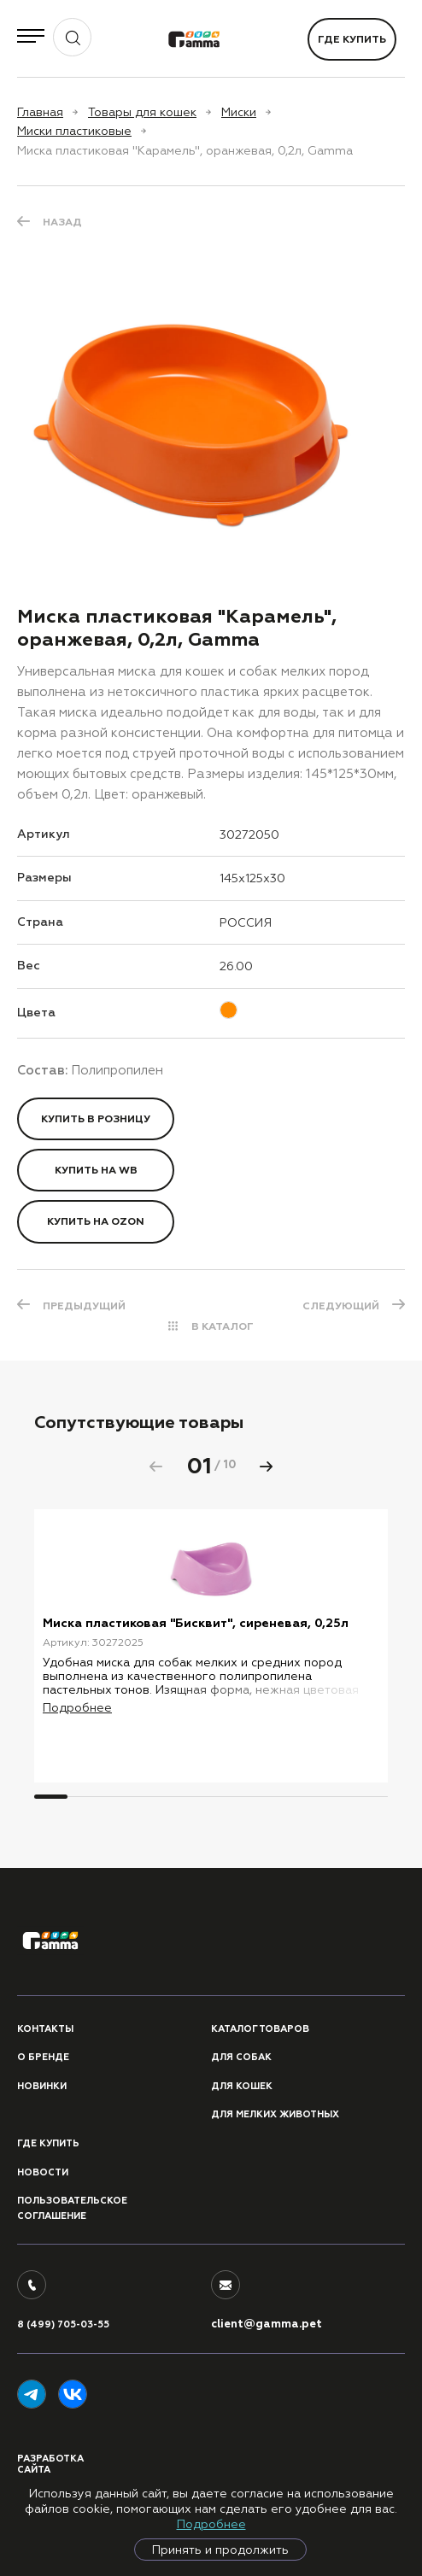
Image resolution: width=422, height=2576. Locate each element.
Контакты (45, 2028)
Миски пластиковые (74, 131)
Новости (42, 2172)
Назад (62, 222)
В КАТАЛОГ (222, 1326)
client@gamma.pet (266, 2324)
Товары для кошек (142, 112)
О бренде (43, 2057)
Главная (40, 112)
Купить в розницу (95, 1119)
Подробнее (211, 2524)
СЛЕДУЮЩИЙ (340, 1306)
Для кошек (242, 2086)
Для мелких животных (275, 2114)
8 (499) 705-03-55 (63, 2324)
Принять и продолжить (220, 2549)
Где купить (352, 39)
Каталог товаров (260, 2028)
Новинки (42, 2086)
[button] (266, 1466)
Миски (238, 112)
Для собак (241, 2057)
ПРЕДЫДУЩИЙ (84, 1306)
